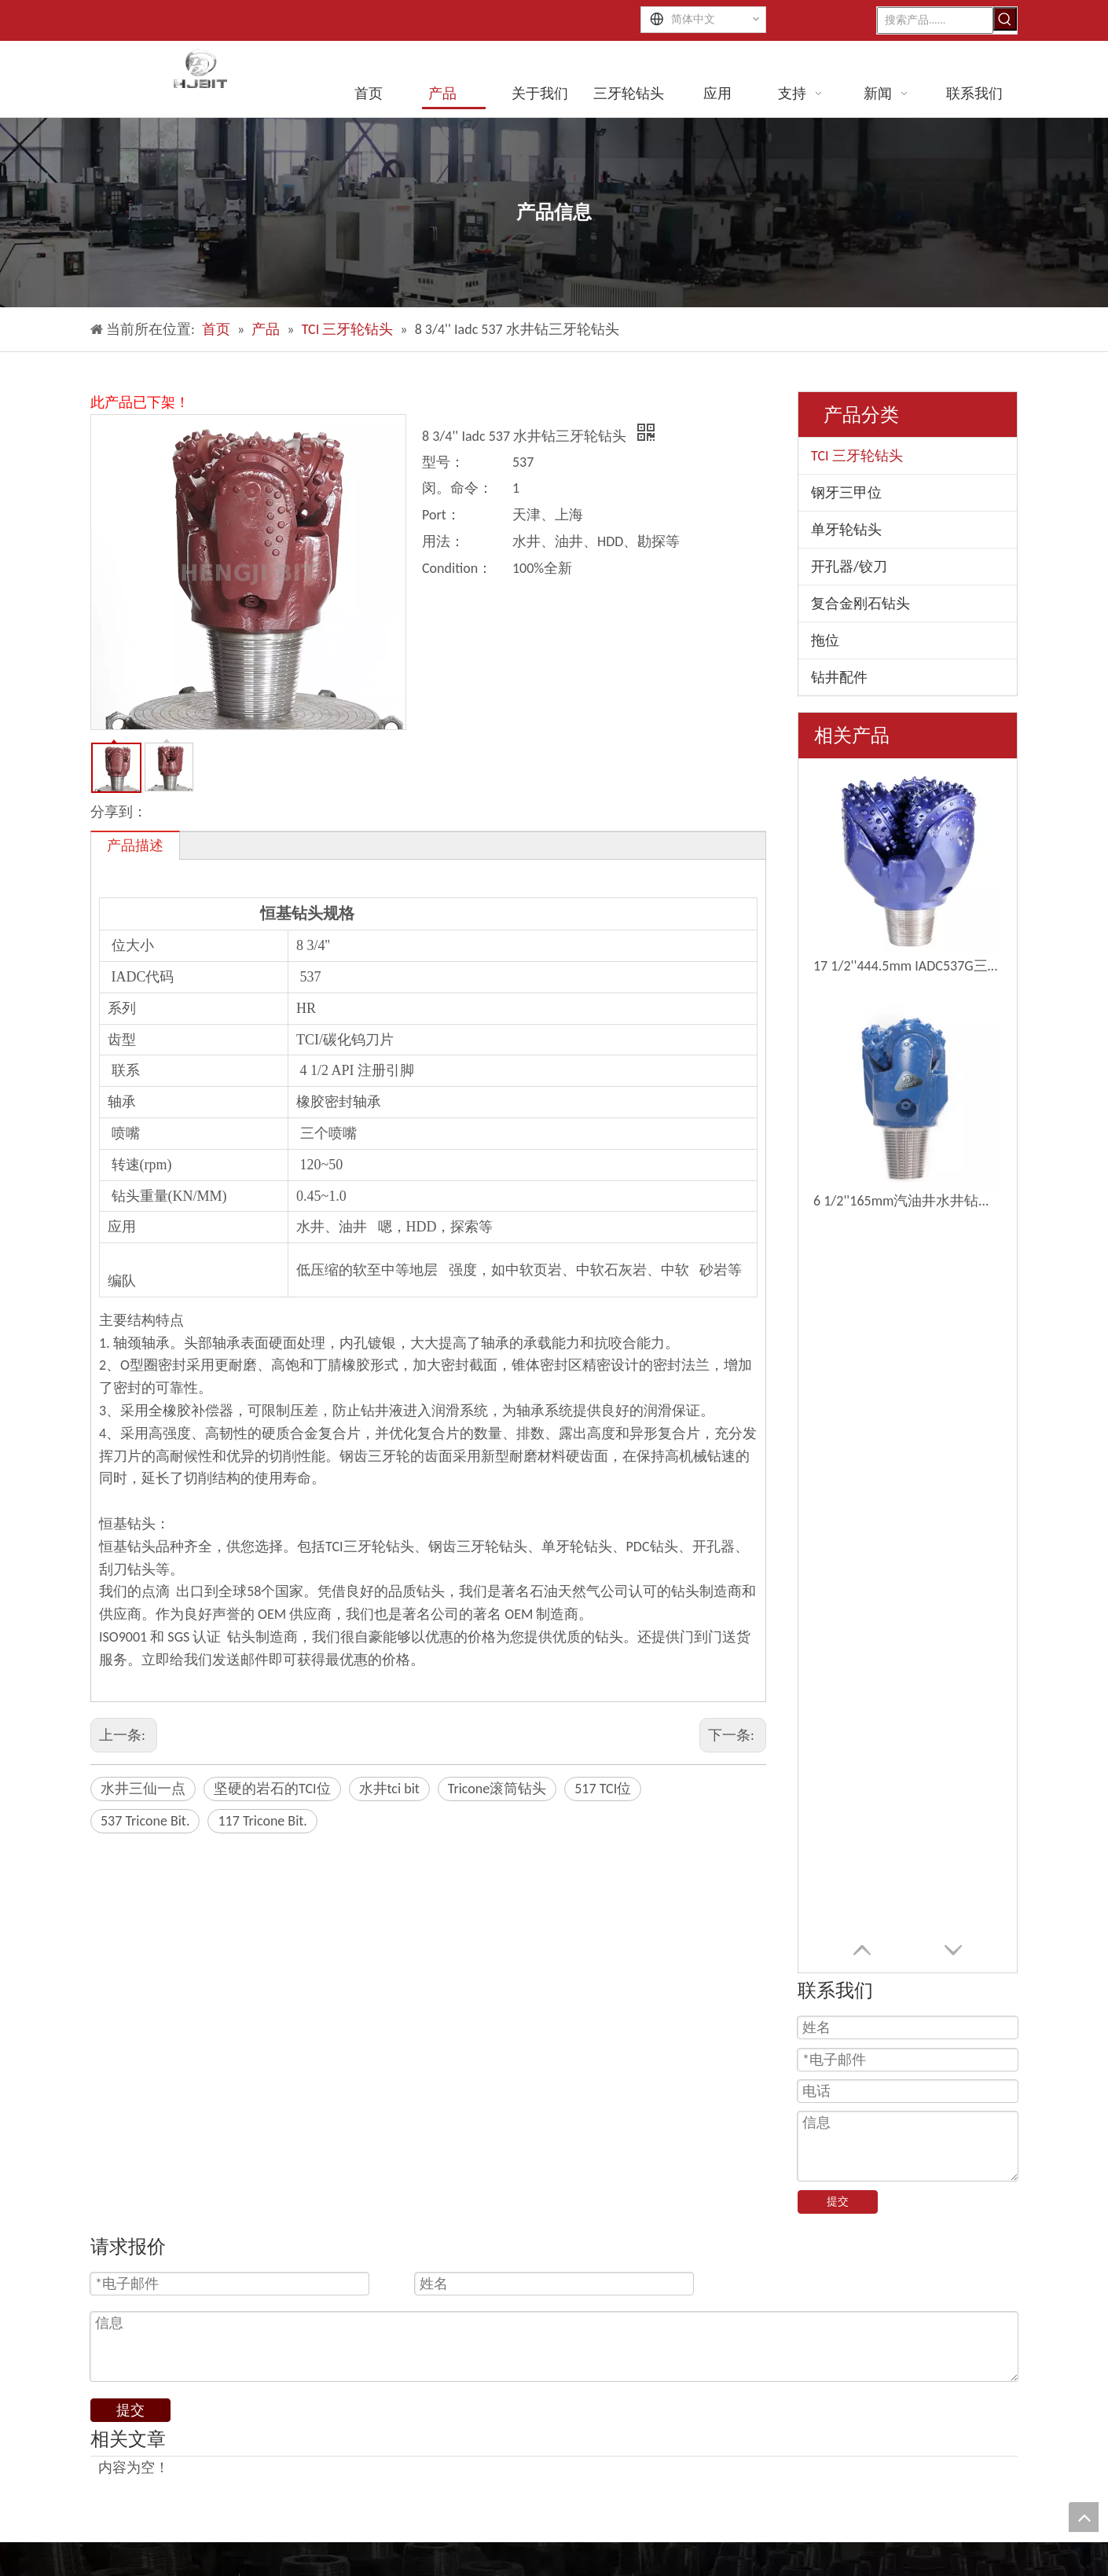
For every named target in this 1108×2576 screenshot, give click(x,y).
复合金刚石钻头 (860, 603)
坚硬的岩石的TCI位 (272, 1788)
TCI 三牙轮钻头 (857, 455)
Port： (441, 514)
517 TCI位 (602, 1788)
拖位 (825, 640)
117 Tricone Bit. (262, 1820)
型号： (443, 462)
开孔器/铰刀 (849, 566)
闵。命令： (457, 488)
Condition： (457, 568)
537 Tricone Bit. (145, 1820)
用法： (443, 541)
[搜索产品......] (935, 20)
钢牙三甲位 (846, 492)
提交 (838, 2201)
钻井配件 (839, 677)
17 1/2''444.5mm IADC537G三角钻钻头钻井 (907, 965)
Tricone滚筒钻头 (497, 1788)
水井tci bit (389, 1788)
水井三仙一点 (143, 1788)
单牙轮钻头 (846, 529)
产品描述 (135, 845)
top (1084, 2517)
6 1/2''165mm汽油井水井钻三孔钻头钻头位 (907, 1200)
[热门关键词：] (1005, 19)
